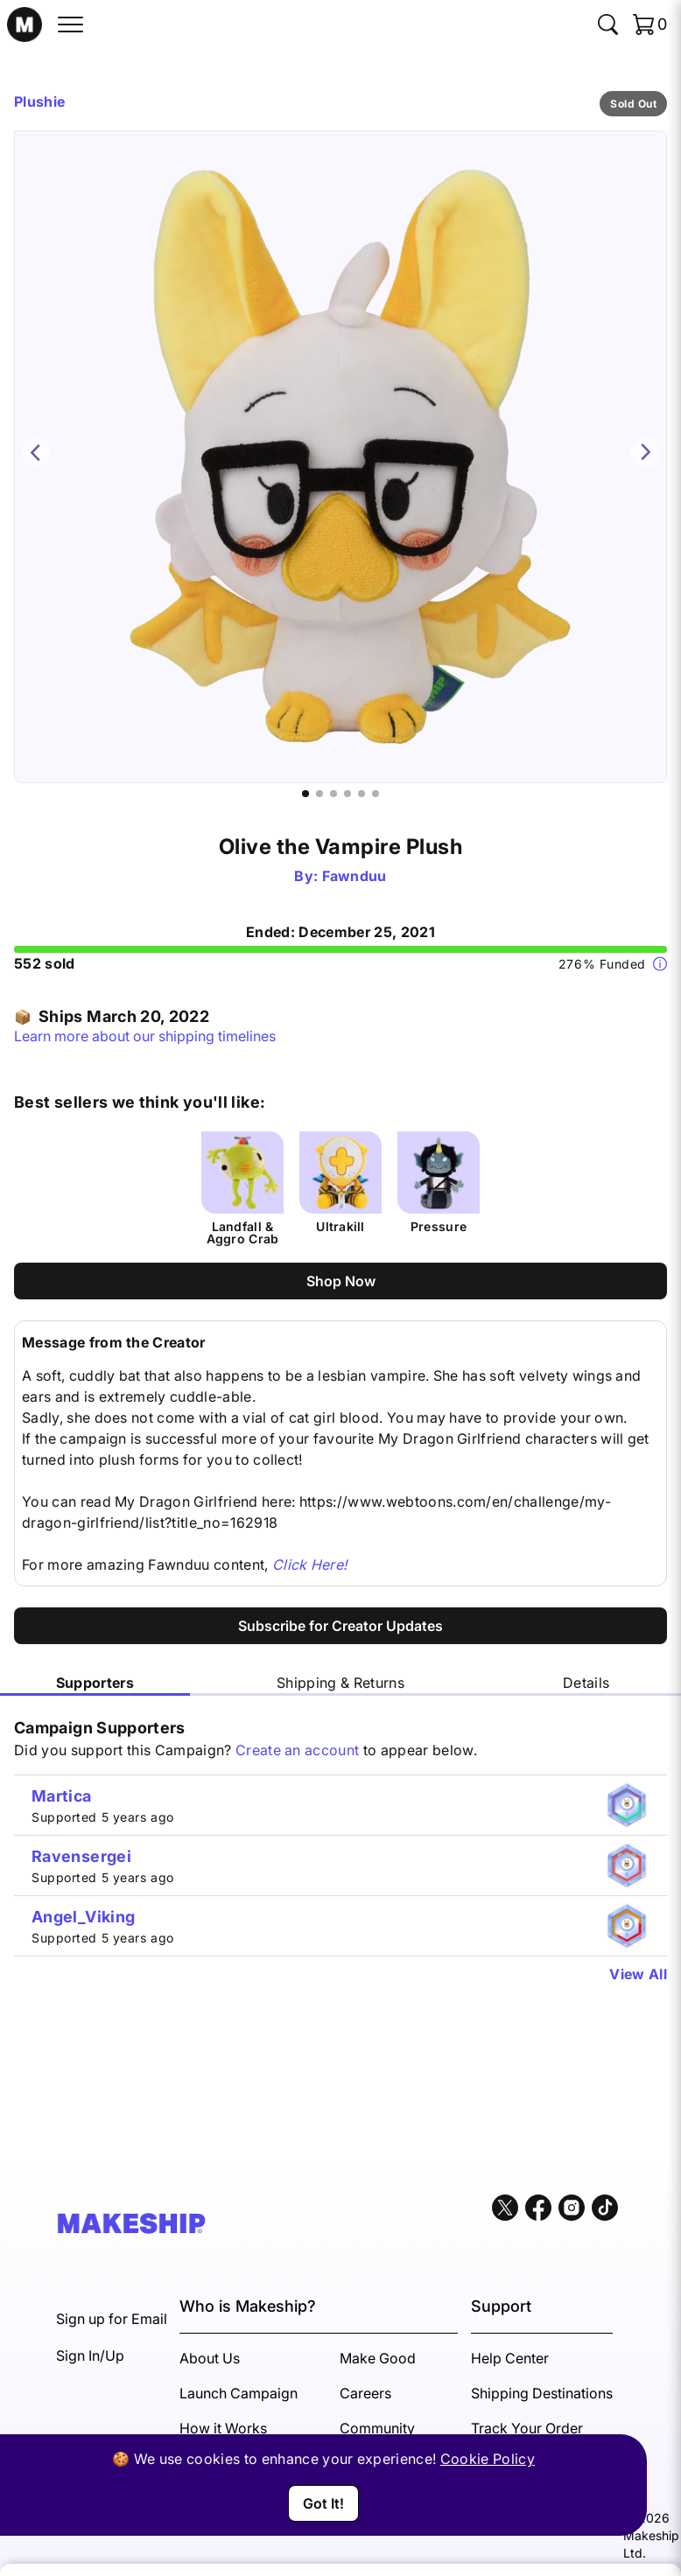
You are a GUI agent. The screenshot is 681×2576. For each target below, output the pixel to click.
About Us (209, 2358)
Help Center (510, 2358)
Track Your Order (527, 2428)
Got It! (323, 2503)
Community (377, 2428)
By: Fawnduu (340, 876)
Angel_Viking (83, 1917)
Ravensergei (81, 1856)
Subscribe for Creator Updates (340, 1625)
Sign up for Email (111, 2319)
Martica (62, 1796)
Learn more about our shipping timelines (145, 1036)
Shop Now (341, 1281)
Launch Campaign (238, 2393)
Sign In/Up (90, 2355)
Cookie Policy (487, 2459)
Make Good (378, 2358)
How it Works (223, 2428)
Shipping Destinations (542, 2393)
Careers (365, 2393)
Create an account (297, 1750)
